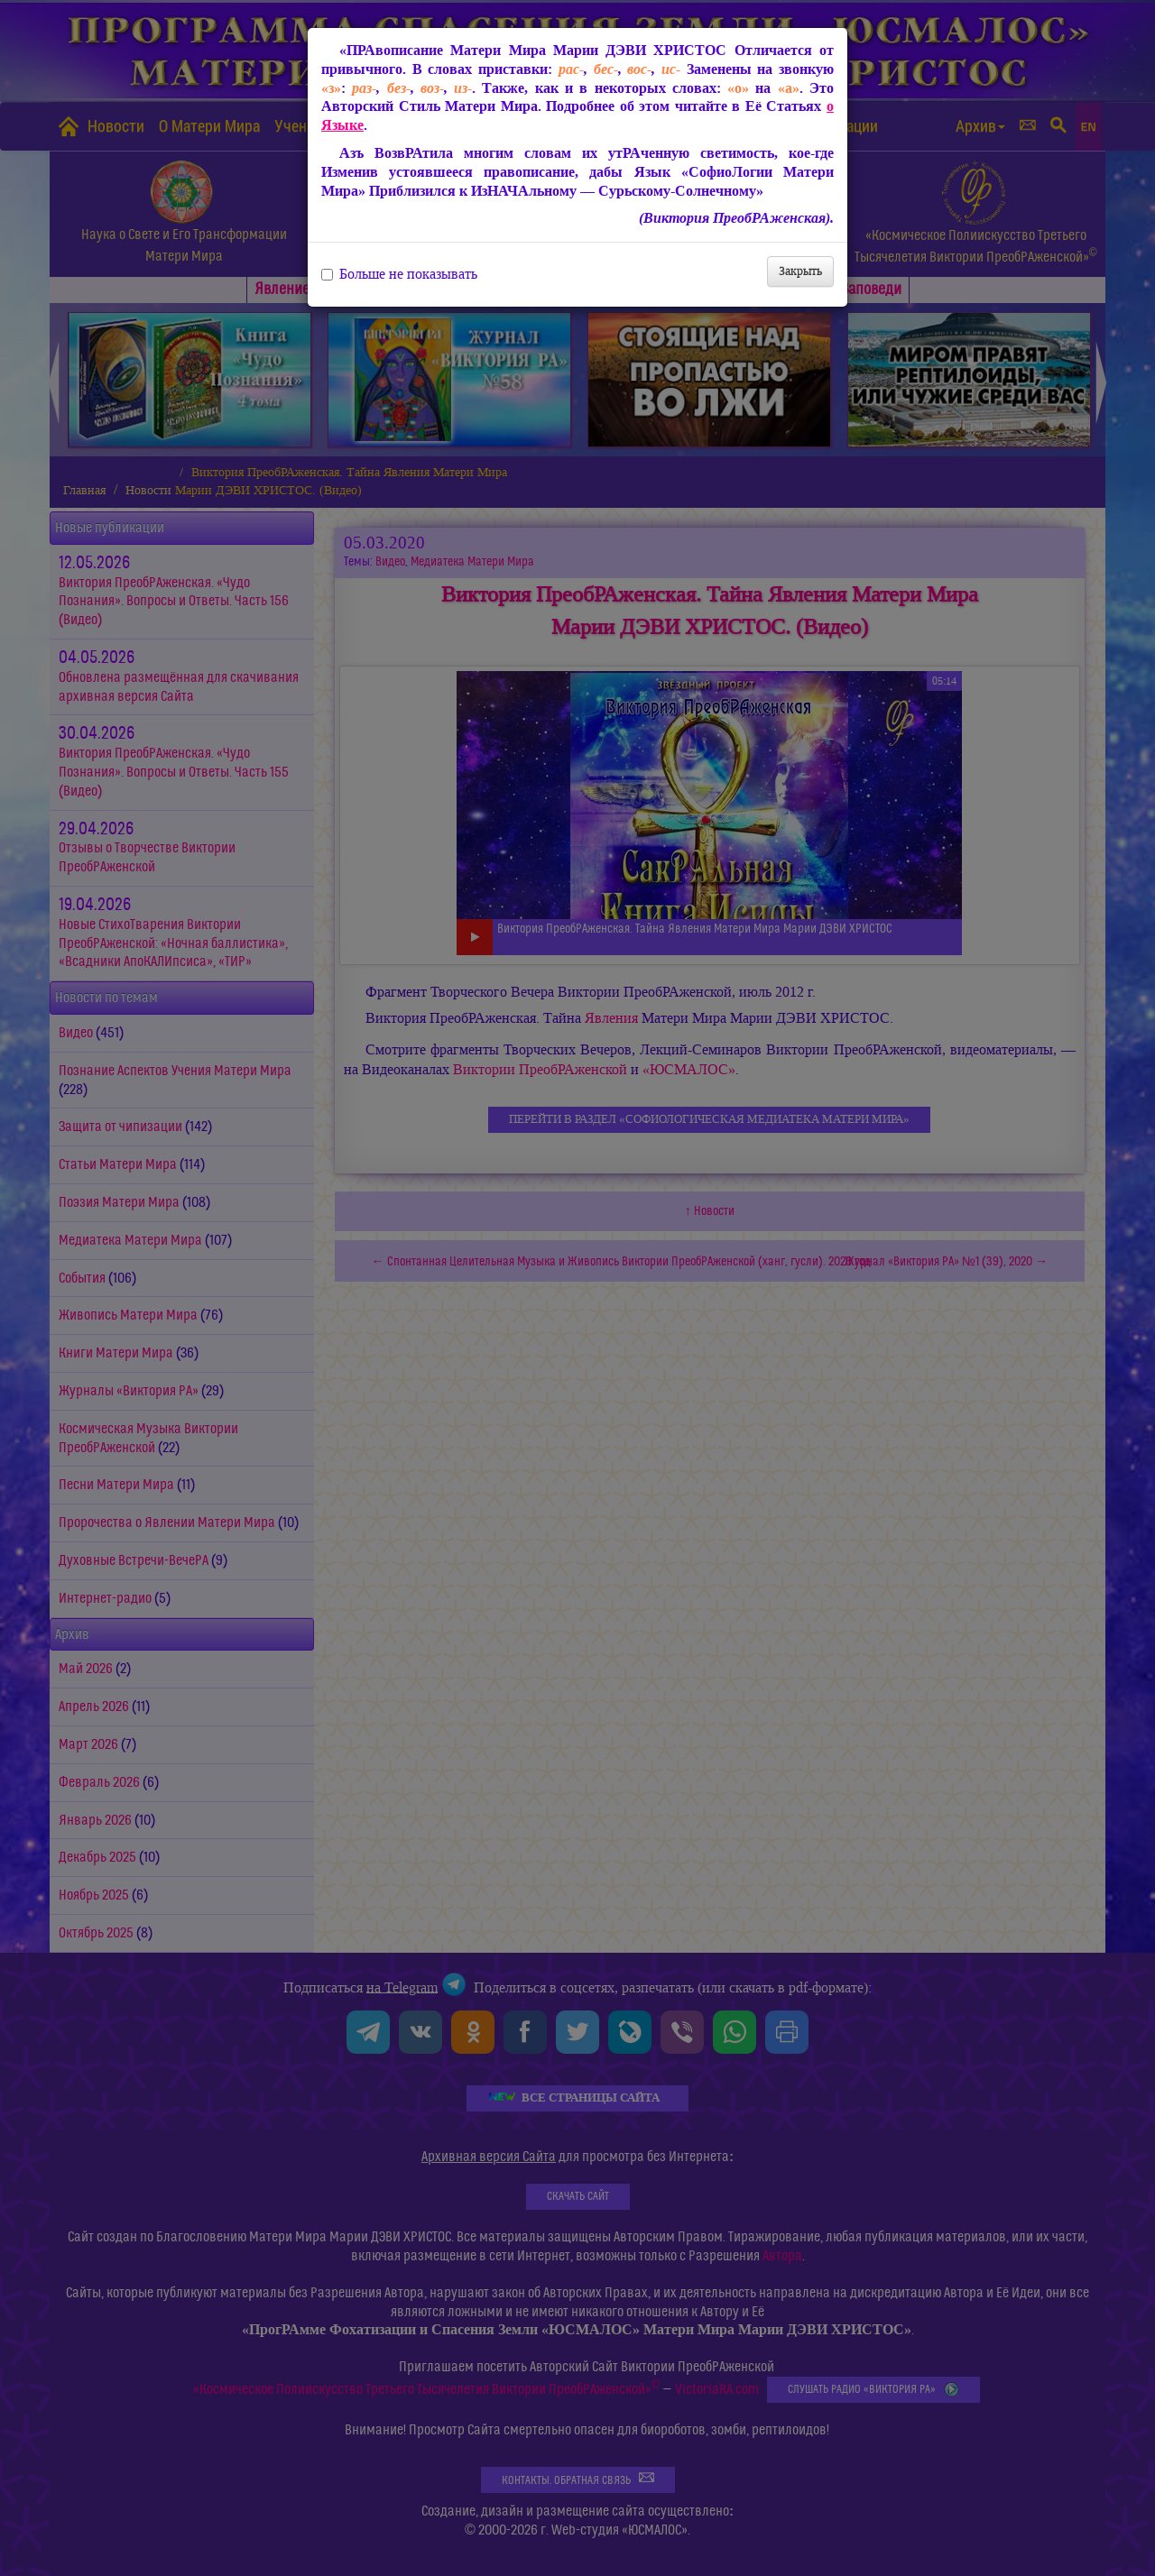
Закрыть (800, 271)
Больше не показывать (399, 274)
